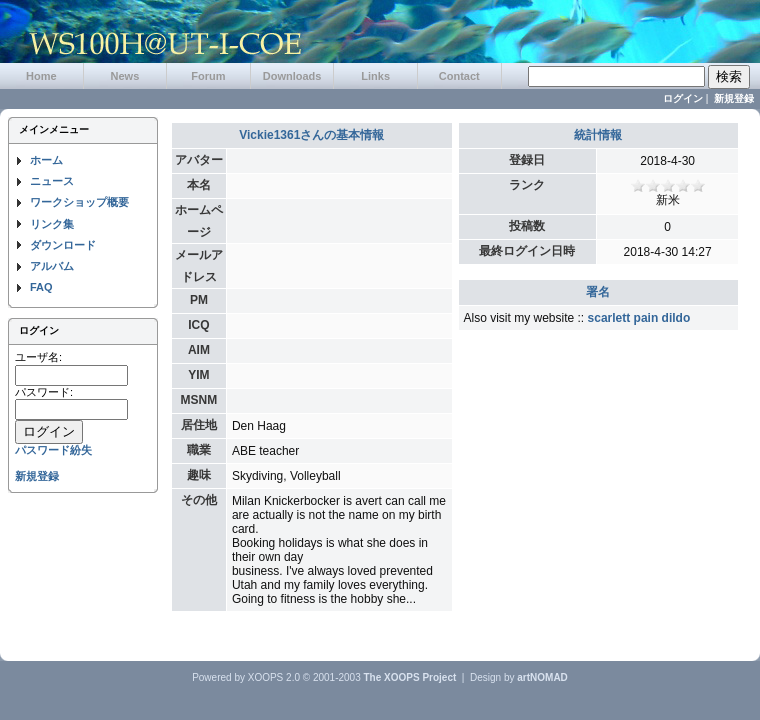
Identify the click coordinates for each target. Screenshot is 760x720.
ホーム (46, 160)
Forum (208, 76)
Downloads (292, 76)
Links (375, 76)
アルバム (52, 266)
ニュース (52, 181)
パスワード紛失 (53, 450)
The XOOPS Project (410, 677)
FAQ (41, 287)
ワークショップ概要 (79, 202)
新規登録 (734, 98)
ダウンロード (63, 245)
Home (41, 76)
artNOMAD (542, 677)
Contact (459, 76)
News (125, 76)
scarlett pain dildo (639, 318)
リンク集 (52, 224)
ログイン (683, 98)
